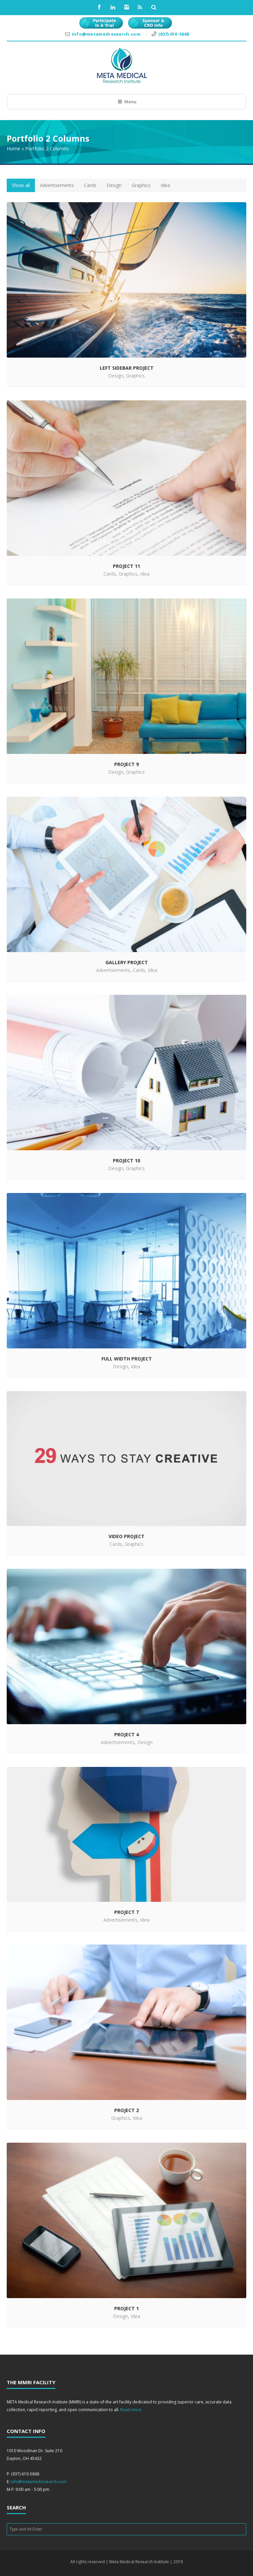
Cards (90, 185)
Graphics (141, 185)
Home (13, 148)
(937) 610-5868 (173, 34)
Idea (165, 185)
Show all (21, 185)
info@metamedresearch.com (107, 34)
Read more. (131, 2409)
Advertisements (57, 185)
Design (114, 185)
